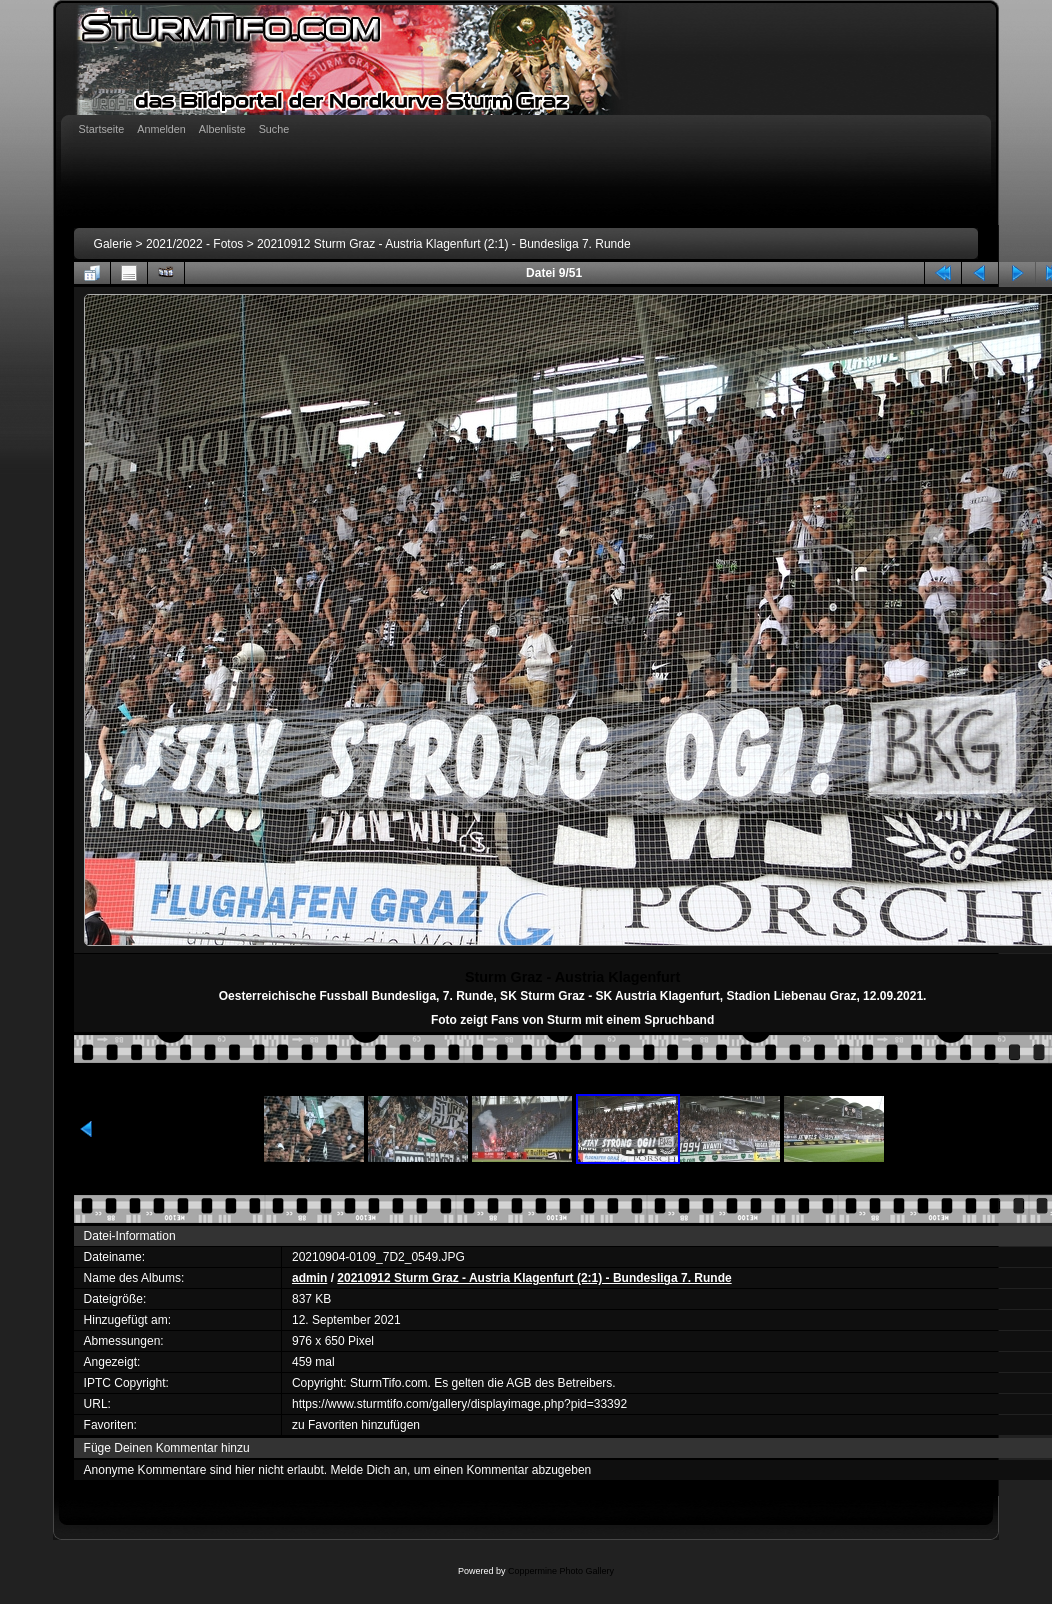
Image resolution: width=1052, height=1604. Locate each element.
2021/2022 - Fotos (194, 244)
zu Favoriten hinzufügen (356, 1425)
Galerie (113, 244)
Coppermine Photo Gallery (561, 1571)
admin (309, 1278)
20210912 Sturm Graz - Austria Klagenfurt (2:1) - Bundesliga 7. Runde (444, 244)
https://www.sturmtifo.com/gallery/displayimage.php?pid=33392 (459, 1404)
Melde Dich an (368, 1470)
